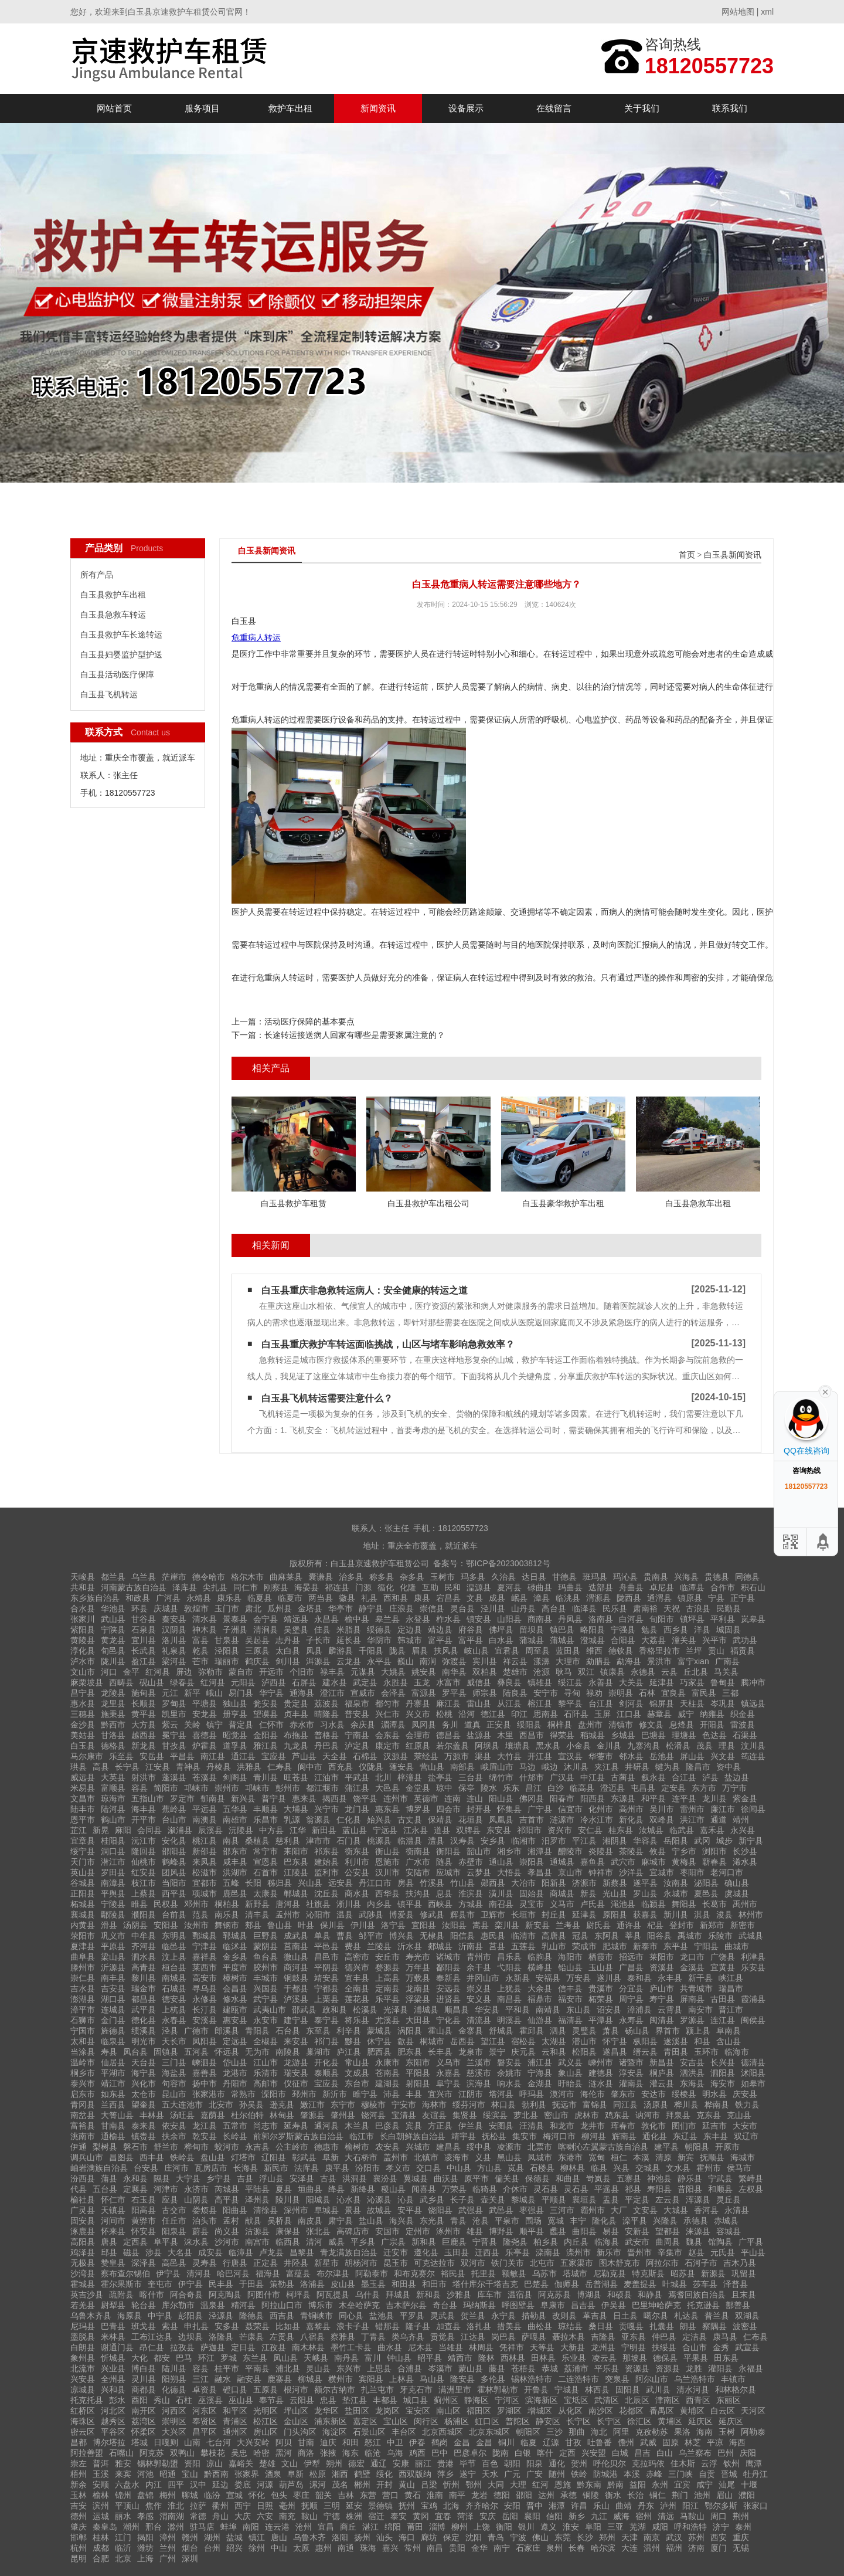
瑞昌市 (731, 1988)
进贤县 (448, 1999)
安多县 (227, 2326)
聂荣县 (257, 2326)
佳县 (322, 1629)
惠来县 (304, 1798)
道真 (472, 1724)
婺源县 (387, 1967)
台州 (212, 2548)
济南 (696, 2548)
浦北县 (287, 2368)
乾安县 (204, 2136)
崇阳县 (531, 1861)
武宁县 (265, 1999)
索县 (170, 2326)
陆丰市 (82, 1809)
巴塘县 (653, 1735)
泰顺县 (326, 2073)
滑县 (109, 1925)
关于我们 (641, 108)
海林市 (434, 2104)
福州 (674, 2548)
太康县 (265, 1893)
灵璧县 (584, 2030)
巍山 (405, 1661)
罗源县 (692, 2020)
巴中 (439, 2453)
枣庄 (301, 2495)
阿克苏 (151, 2453)
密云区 (82, 2431)
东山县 (578, 2009)
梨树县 (105, 2146)
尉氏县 (598, 1925)
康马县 (725, 2336)
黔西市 (113, 1724)
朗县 (688, 2326)
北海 (451, 2505)
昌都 (78, 2442)
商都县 (143, 2389)
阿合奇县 (186, 2294)
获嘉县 (645, 1914)
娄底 (242, 2484)
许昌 (579, 2505)
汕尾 (727, 2484)
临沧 (373, 2453)
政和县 (334, 2009)
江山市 (265, 2062)
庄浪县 (401, 1608)
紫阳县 (82, 1629)
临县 (599, 2168)
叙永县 (653, 1777)
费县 (353, 1946)
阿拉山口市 (281, 2305)
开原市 (727, 2146)
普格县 (326, 1735)
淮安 (571, 2526)
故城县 (379, 2210)
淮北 (176, 2505)
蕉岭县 (174, 1809)
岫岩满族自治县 (99, 2168)
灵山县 (318, 2368)
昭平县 (429, 2358)
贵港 (445, 2463)
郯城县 (440, 1946)
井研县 (637, 1766)
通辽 (378, 2463)
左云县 (667, 2199)
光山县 (615, 1893)
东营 (368, 2495)
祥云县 (515, 1661)
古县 (328, 2178)
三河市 (562, 2210)
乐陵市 (720, 1935)
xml (767, 11)
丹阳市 (235, 2083)
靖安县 (326, 1978)
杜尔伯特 (247, 2115)
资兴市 (559, 1830)
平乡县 (362, 2241)
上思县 (379, 2368)
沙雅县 (459, 2294)
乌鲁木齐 (309, 2537)
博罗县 (418, 1809)
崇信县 (432, 1608)
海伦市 (592, 2094)
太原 (301, 2548)
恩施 (562, 2484)
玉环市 (706, 2051)
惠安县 (235, 2020)
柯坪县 (298, 2294)
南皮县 (310, 2220)
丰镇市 (733, 2379)
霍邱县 (531, 2030)
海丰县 (143, 1809)
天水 (490, 2474)
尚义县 (227, 2231)
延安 (354, 2505)
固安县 (82, 2220)
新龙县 (143, 1745)
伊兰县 (470, 2125)
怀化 (257, 2495)
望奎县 (143, 2104)
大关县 (631, 1682)
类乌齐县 (408, 2336)
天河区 (753, 2410)
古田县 (722, 1999)
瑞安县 (296, 2073)
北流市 (82, 2368)
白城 (620, 2453)
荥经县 (426, 1756)
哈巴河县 (233, 2273)
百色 (490, 2463)
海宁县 (143, 2073)
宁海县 (540, 2073)
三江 (200, 2379)
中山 (279, 2548)
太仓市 (143, 2094)
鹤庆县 (257, 1661)
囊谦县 (320, 1576)
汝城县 (651, 1830)
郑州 (607, 2537)
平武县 (357, 1777)
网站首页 (114, 108)
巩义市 (113, 1935)
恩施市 (387, 1861)
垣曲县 (310, 2189)
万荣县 (454, 2189)
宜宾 (682, 2484)
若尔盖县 (452, 1745)
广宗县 (393, 2241)
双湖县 (747, 2315)
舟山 (220, 2516)
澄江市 (332, 1693)
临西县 (287, 2241)
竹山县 (462, 1883)
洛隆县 (221, 2336)
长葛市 (714, 1904)
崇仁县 (82, 1978)
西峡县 (440, 1904)
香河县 (706, 2210)
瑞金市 (143, 1988)
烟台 (190, 2548)
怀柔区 (143, 2431)
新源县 (713, 2273)
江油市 (326, 1777)
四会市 (448, 1809)
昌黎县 (302, 2252)
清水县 (204, 1619)
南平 (457, 2495)
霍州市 (708, 2168)
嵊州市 (600, 2062)
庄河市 (176, 2168)
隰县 (162, 2178)
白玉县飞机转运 (109, 694)
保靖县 (440, 1819)
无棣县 (432, 1935)
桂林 (101, 2537)
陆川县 (174, 2368)
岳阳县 (675, 1840)
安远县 (448, 1988)
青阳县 (257, 2030)
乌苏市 (544, 2273)
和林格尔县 (735, 2389)
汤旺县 (182, 2115)
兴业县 (113, 2368)
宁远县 (385, 1830)
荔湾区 (143, 2421)
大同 (496, 2484)
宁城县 (566, 2389)
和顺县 (720, 2189)
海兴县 (401, 2220)
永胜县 (395, 1682)
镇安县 (479, 1619)
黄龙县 (113, 1640)
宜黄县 (722, 1967)
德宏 (356, 2463)
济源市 (584, 1883)
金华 (479, 2548)
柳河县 (593, 2136)
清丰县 (257, 1914)
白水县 (501, 1640)
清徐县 (265, 2210)
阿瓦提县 (332, 2294)
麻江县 (448, 1703)
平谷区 (113, 2431)
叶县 (306, 1925)
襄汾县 (385, 2178)
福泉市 (357, 1703)
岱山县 (235, 2062)
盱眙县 (570, 2083)
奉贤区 (204, 2421)
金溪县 (692, 1967)
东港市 (570, 2157)
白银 (523, 2453)
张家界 (246, 2474)
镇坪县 (692, 1619)
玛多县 (473, 1576)
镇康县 (612, 1671)
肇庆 (78, 2526)
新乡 (577, 2516)
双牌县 (468, 1830)
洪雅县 (249, 1766)
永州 (660, 2484)
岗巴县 (503, 2336)
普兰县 (717, 2315)
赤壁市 (470, 1861)
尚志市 (265, 2125)
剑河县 (631, 1703)
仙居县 (113, 2062)
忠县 (328, 2400)
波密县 (745, 2326)
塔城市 (575, 2273)
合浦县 (409, 2368)
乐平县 (387, 1999)
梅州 (167, 2495)
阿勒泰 (753, 2431)
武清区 (606, 2400)
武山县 (113, 1619)
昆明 (78, 2558)
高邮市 (265, 2083)
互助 (430, 1587)
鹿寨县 (279, 2379)
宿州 (643, 2516)
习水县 (332, 1724)
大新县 (572, 2347)
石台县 (287, 2030)
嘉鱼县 (592, 1861)
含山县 (728, 2041)
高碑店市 (352, 2231)
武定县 (365, 1682)
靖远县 (296, 1619)
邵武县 (304, 2009)
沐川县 (576, 1766)
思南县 (545, 1714)
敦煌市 (196, 1608)
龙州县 (603, 2347)
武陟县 (371, 1914)
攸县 (657, 1851)
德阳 (502, 2495)
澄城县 (592, 1640)
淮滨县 (470, 1893)
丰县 (414, 2094)
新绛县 (362, 2189)
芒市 (200, 1661)
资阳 (192, 2463)
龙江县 (204, 2125)
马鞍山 (692, 2516)
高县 (101, 1766)
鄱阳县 (448, 1967)
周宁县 (631, 1999)
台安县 (146, 2168)
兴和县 (113, 2389)
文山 (289, 2463)
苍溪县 (204, 1777)
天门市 (82, 1861)
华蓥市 (600, 1756)
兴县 (621, 2168)
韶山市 (479, 1851)
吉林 (346, 2495)
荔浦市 (576, 2368)
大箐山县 (117, 2115)
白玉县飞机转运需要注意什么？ (327, 1398)
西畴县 (121, 1682)
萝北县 (525, 2115)
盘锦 (145, 2495)
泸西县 (273, 1682)
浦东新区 (330, 2421)
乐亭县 (517, 2252)
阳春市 (562, 1798)
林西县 (597, 2389)
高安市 (204, 1978)
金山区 (296, 2421)
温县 (344, 1914)
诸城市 (448, 1956)
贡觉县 (442, 2336)
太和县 (82, 2041)
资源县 (637, 2368)
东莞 (562, 2537)
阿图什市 (263, 2294)
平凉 (715, 2442)
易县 (611, 2231)
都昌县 (143, 1999)
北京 (123, 2558)
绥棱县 (684, 2094)
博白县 (143, 2368)
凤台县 (135, 2051)
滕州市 (82, 1967)
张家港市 (208, 2094)
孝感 (145, 2516)
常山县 (357, 2062)
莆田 (415, 2526)
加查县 (448, 2326)
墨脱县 (82, 2336)
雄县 (475, 2231)
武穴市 (623, 1861)
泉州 (554, 2548)
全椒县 (265, 2041)
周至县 (537, 1650)
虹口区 (487, 2421)
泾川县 (493, 1608)
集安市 (524, 2136)
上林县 (401, 2379)
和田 (350, 2442)
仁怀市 (271, 1724)
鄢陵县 (113, 1914)
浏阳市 (714, 1851)
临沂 (123, 2548)
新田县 (324, 1830)
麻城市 (653, 1861)
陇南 (500, 2453)
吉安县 (113, 1988)
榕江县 (540, 1703)
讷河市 (647, 2115)
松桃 (444, 1714)
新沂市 (334, 2094)
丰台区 (404, 2431)
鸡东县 (617, 2115)
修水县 (235, 1999)
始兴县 (379, 1819)
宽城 (555, 2220)
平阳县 (418, 2073)
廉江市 (722, 1809)
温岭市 (82, 2062)
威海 (621, 2516)
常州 (412, 2548)
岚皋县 (753, 1619)
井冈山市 (483, 1978)
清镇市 (620, 1724)
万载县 (418, 1978)
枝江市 (143, 1883)
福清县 (570, 2020)
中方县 (271, 1830)
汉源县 (395, 1756)
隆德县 (251, 2315)
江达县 (473, 2336)
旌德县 (113, 2030)
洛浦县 (312, 2284)
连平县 (684, 1798)
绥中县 (479, 2146)
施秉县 (113, 1714)
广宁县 (540, 1809)
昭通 (167, 2474)
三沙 (554, 2431)
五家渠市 (576, 2263)
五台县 (105, 2189)
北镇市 (426, 2157)
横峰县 (540, 1967)
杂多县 (412, 1576)
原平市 (476, 2178)
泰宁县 (326, 2020)
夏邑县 (706, 1893)
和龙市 (562, 2125)
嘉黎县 (318, 2326)
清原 (663, 2157)
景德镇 (380, 2505)
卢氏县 (592, 1904)
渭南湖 (171, 2516)
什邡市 (531, 1777)
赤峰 (654, 2474)
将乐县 (357, 2020)
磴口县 (235, 2389)
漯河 (317, 2484)
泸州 (668, 2505)
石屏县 (304, 1682)
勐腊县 (598, 1661)
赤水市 (302, 1724)
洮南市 (82, 2136)
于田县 (251, 2284)
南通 (346, 2548)
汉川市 (387, 1872)
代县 (78, 2189)
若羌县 (82, 2305)
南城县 (174, 1978)
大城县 (675, 2210)
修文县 (651, 1724)
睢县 (139, 1904)
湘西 (340, 2474)
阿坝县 (487, 1745)
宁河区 (507, 2400)
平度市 (235, 1967)
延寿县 (296, 2125)
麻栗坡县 (86, 1682)
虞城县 (736, 1893)
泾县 (170, 2030)
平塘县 (204, 1703)
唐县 (109, 2241)
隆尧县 (515, 2241)
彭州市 (287, 1788)
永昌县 (326, 1619)
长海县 (245, 2168)
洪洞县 (354, 2178)
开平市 (143, 1819)
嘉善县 (204, 2073)
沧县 (480, 2220)
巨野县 (265, 1935)
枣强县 (531, 2210)
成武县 (296, 1935)
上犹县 (509, 1988)
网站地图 (738, 11)
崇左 (78, 2463)
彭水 (117, 2400)
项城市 (204, 1893)
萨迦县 (212, 2347)
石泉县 (143, 1629)
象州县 (82, 2358)
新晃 (101, 1830)
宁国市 (82, 2030)
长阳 (253, 1883)
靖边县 (440, 1629)
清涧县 (265, 1629)
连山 (475, 1798)
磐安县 (509, 2062)
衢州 (220, 2505)
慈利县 (287, 1840)
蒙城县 (379, 2030)
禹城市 (690, 1935)
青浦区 (235, 2421)
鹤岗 (439, 2442)
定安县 (673, 1788)
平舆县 (113, 1893)
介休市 (515, 2189)
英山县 (82, 1872)
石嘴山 (121, 2453)
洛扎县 (479, 2326)
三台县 (470, 1777)
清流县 (479, 2020)
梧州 (78, 2474)
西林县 (513, 2358)
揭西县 (334, 1798)
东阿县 (606, 1935)
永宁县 (503, 2315)
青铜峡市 (316, 2315)
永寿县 (631, 2020)
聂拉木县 (568, 2336)
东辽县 (685, 2136)
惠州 (323, 2548)
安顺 (101, 2484)
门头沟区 (300, 2431)
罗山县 (645, 1893)
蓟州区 (446, 2400)
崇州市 (227, 1788)
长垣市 (523, 1914)
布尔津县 (332, 2273)
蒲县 (109, 2178)
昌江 (533, 1788)
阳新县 (554, 1883)
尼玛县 (82, 2326)
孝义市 (398, 2168)
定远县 (235, 2041)
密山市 (556, 2115)
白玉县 (82, 1745)
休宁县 (379, 2041)
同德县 (747, 1576)
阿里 (621, 2431)
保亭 (466, 1788)
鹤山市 (113, 1819)
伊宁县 (168, 2273)
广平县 (750, 2241)
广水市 (418, 1861)
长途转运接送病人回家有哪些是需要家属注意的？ (354, 1035)
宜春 (443, 2516)
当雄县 (450, 2347)
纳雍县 (712, 1714)
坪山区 (296, 2410)
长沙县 (745, 1851)
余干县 (479, 1967)
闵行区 (426, 2421)
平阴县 (326, 1967)
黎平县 (570, 1703)
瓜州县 (279, 1608)
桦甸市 (196, 2146)
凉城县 (82, 2389)
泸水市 (82, 1661)
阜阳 (593, 2526)
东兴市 (348, 2368)
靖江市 (113, 2083)
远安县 (340, 1883)
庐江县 (348, 2051)
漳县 (541, 1598)
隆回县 (143, 1851)
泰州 (743, 2526)
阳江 (690, 2505)
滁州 (176, 2526)
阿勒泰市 (371, 2273)
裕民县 (453, 2273)
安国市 (387, 2231)
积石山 (753, 1587)
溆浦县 (180, 1830)
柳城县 (310, 2379)
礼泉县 (174, 1650)
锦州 (123, 2495)
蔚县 (200, 2231)
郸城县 (296, 1893)
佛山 (540, 2537)
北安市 (221, 2104)
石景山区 (369, 2431)
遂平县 (645, 1883)
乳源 (292, 1819)
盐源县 (479, 1735)
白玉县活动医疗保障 (117, 674)
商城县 (562, 1893)
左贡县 (282, 2336)
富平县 (440, 1640)
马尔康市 (86, 1756)
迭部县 (600, 1587)
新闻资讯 (378, 108)
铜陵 (591, 2495)
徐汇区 (639, 2421)
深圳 (190, 2558)
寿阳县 (659, 2189)
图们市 (684, 2125)
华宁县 (271, 1693)
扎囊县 (661, 2326)
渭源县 (598, 1598)
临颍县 (653, 1904)
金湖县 (540, 2083)
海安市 (722, 2083)
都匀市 (387, 1703)
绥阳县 (529, 1724)
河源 (265, 2484)
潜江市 (113, 1861)
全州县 (113, 2379)
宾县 (414, 2125)
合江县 (684, 1777)
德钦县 (620, 1650)
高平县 (227, 2199)
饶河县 (373, 2115)
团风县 (174, 1872)
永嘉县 (448, 2073)
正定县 (265, 2263)
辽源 (551, 2442)
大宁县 (188, 2178)
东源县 (623, 1798)
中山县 (459, 2168)
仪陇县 (371, 1766)
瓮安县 (265, 1703)
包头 (279, 2495)
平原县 (113, 1946)
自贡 (707, 2474)
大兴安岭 (253, 2442)
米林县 (113, 2336)
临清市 (523, 1935)
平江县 (584, 1840)
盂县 (611, 2199)
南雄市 (235, 1819)
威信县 (479, 1682)
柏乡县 (545, 2241)
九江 (599, 2516)
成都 (101, 2548)
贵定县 (296, 1703)
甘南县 (113, 2125)
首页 (687, 555)
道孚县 (235, 1745)
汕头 (384, 2537)
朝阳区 (528, 2431)
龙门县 (357, 1809)
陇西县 (629, 1598)
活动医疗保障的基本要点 (309, 1021)
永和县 (135, 2178)
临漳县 (241, 2252)
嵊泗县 (204, 2062)
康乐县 (229, 1598)
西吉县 (282, 2315)
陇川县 (113, 1661)
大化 (139, 2358)
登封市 (681, 1925)
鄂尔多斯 (721, 2505)
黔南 (615, 2484)
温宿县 (520, 2294)
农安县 (387, 2146)
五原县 (265, 2389)
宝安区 (418, 2410)
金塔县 (310, 1608)
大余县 (540, 1988)
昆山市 (174, 2094)
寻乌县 (204, 1988)
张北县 (318, 2231)
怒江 (373, 2442)
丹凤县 (570, 1619)
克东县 (708, 2115)
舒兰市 (166, 2146)
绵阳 (392, 2526)
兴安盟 (593, 2453)
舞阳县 (684, 1904)
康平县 (337, 2168)
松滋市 (204, 1872)
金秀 (721, 2347)
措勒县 (534, 2315)
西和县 (395, 1598)
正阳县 (82, 1893)
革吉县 (595, 2315)
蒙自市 (241, 1671)
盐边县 (736, 1777)
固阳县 (627, 2389)
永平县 (379, 1661)
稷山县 (393, 2189)
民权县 (166, 1904)
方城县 (470, 1904)
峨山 (214, 1693)
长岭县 (235, 2136)
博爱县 (401, 1914)
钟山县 (399, 2358)
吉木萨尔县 (406, 2305)
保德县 (537, 2178)
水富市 (448, 1682)
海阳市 (570, 1956)
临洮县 (568, 1598)
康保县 (287, 2231)
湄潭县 (393, 1724)
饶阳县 (440, 2210)
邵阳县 (174, 1851)
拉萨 (198, 2505)
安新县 (637, 2231)
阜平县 (166, 2241)
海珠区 (82, 2421)
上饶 (482, 2526)
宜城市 (661, 1872)
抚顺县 (712, 2157)
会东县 (387, 1735)
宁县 (716, 1598)
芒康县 (251, 2336)
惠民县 (493, 1935)
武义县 (570, 2062)
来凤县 (204, 1861)
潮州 (131, 2526)
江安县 (157, 1766)
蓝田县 (568, 1650)
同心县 (351, 2315)
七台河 (218, 2442)
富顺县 (113, 1788)
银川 (526, 2526)
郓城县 (235, 1935)
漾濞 (541, 1661)
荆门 (680, 2495)
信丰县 (570, 1988)
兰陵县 (379, 1946)
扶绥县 (664, 2347)
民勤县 (728, 1608)
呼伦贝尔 (609, 2463)
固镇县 (166, 2051)
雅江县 (265, 1745)
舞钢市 (227, 1925)
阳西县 (592, 1798)
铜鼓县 (296, 1978)
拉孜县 (182, 2347)
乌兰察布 (695, 2453)
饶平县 (365, 1798)
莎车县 (705, 2284)
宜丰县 (357, 1978)
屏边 (184, 1671)
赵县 (696, 2252)
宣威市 (362, 1693)
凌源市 (509, 2146)
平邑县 (326, 1946)
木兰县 (357, 2125)
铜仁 (657, 2495)
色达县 (714, 1735)
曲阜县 (82, 1956)
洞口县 (113, 1851)
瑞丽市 (227, 1661)
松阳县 (584, 2051)
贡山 (716, 1650)
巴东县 (296, 1861)
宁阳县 (706, 1946)
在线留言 (553, 108)
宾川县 (484, 1661)
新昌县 (661, 2062)
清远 (666, 2516)
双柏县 (484, 1671)
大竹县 (509, 1756)
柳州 (459, 2526)
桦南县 (717, 2104)
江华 (298, 1830)
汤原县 (656, 2104)
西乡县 (675, 1629)
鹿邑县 (235, 1893)
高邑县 (174, 2263)
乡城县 (623, 1735)
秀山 (162, 2400)
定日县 (243, 2347)
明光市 (143, 2041)
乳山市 (554, 1946)
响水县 (509, 2083)
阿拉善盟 (86, 2453)
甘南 (306, 2442)
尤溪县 (387, 2020)
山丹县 (523, 1608)
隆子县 (418, 2326)
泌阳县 (706, 1883)
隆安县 (462, 2379)
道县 (442, 1830)
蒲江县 (357, 1788)
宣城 (234, 2495)
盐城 (234, 2537)
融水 (223, 2379)
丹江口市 (375, 1883)
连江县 (722, 2020)
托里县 (483, 2273)
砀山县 (637, 2030)
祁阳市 (529, 1830)
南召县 (501, 1904)
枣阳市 (692, 1872)
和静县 (650, 2294)
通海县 (302, 1693)
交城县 (647, 2168)
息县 (444, 1893)
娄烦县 (204, 2210)
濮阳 (746, 2495)
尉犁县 (113, 2305)
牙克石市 (416, 2389)
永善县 (600, 1682)
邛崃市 (196, 1788)
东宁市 (343, 2104)
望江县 (493, 2041)
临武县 (681, 1830)
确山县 (736, 1883)
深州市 (296, 2210)
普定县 (241, 1724)
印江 (519, 1714)
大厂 (619, 2210)
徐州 (257, 2548)
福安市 (570, 1999)
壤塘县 (517, 1745)
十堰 (749, 2484)
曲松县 (540, 2326)
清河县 (198, 2273)
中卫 (395, 2442)
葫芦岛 (291, 2484)
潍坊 (145, 2548)
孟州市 (287, 1914)
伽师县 (566, 2284)
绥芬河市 (468, 2104)
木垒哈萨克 (359, 2305)
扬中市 (204, 2083)
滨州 (101, 2505)
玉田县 (456, 2252)
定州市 (418, 2231)
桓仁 (619, 2157)
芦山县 (304, 1756)
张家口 (755, 2505)
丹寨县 (418, 1703)
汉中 (198, 2484)
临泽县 (584, 1608)
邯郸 (78, 2537)
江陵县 (296, 1872)
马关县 (726, 1671)
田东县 (726, 2358)
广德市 (196, 2030)
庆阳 (748, 2453)
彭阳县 (190, 2315)
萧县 (611, 2030)
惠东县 (387, 1809)
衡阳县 (448, 1851)
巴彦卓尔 (470, 2453)
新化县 (631, 1819)
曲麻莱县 (286, 1576)
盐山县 (371, 2220)
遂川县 (609, 1978)
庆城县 (166, 1608)
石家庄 (528, 2548)
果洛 (682, 2431)
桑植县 (257, 1840)
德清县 (753, 2062)
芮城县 (227, 2189)
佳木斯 (683, 2463)
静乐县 (690, 2178)
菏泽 (465, 2516)
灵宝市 (531, 1904)
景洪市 (659, 1661)
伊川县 (362, 1925)
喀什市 (151, 2294)
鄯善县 (738, 2305)
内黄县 (82, 1925)
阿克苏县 (554, 2294)
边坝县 (190, 2336)
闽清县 (661, 2020)
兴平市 (714, 1640)
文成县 (357, 2073)
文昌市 (82, 1798)
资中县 (728, 1766)
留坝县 (531, 1629)
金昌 (462, 2442)
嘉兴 (390, 2548)
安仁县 (590, 1830)
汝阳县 (454, 1925)
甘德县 (564, 1576)
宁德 (332, 2516)
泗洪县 (692, 2073)
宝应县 (273, 1756)
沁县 (405, 2199)
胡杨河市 (361, 2263)
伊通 (78, 2146)
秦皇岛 (105, 2526)
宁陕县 (113, 1629)
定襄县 (135, 2189)
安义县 (479, 1999)
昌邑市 (326, 1956)
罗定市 (182, 1798)
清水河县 (692, 2389)
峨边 (550, 1766)
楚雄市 (515, 1671)
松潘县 (678, 1745)
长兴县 (722, 2062)
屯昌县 (643, 1788)
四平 (176, 2484)
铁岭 (579, 2474)
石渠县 (745, 1735)
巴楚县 (536, 2284)
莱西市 (204, 1967)
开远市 (271, 1671)
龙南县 (418, 1988)
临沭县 (235, 1946)
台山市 (174, 1819)
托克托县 (86, 2400)
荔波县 (326, 1703)
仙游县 (540, 2020)
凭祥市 (511, 2347)
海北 (599, 2431)
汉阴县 (174, 1629)
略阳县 (592, 1629)
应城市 (448, 1872)
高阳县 (82, 2241)
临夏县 (259, 1598)
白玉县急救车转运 (113, 614)
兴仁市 (387, 1714)
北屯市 (542, 2263)
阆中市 (310, 1766)
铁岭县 (182, 2157)
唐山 (279, 2537)
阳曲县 (235, 2210)
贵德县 (717, 1576)
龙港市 (235, 2073)
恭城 (550, 2368)
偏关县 (507, 2178)
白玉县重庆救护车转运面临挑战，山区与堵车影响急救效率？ (388, 1344)
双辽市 (746, 2136)
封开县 (479, 1809)
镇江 (257, 2537)
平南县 (257, 2368)
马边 (527, 1766)
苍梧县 (523, 2368)
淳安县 (631, 2073)
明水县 (714, 2094)
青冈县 (82, 2104)
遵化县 (426, 2252)
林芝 (693, 2442)
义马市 (562, 1904)
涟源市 (562, 1819)
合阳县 (623, 1640)
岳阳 (510, 2516)
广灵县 (82, 2210)
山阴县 (196, 2199)
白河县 (631, 1619)
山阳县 (509, 1619)
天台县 (143, 2062)
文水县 (678, 2168)
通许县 (629, 1925)
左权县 (750, 2189)
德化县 (143, 2020)
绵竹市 (501, 1777)
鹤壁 (362, 2474)
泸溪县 (296, 1999)
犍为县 (667, 1766)
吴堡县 (296, 1629)
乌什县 (367, 2294)
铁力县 (747, 2104)
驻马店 (202, 2526)
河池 (145, 2474)
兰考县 (568, 1925)
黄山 (407, 2484)
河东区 (204, 2410)
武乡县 (432, 2199)
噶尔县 (656, 2315)
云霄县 (670, 2009)
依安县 (174, 2125)
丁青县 (373, 2336)
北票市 (540, 2146)
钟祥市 (600, 1872)
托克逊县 (703, 2305)
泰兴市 (82, 2083)
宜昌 (326, 2526)
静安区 (548, 2421)
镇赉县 (143, 2136)
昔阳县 (690, 2189)
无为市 (257, 2051)
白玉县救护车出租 (113, 594)
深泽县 (143, 2263)
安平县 (409, 2210)
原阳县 (615, 1914)
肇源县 (312, 2115)
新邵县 (204, 1851)
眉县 (419, 1650)
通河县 (326, 2125)
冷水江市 (596, 1819)
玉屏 (602, 1714)
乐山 (601, 2505)
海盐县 (174, 2073)
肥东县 (409, 2051)
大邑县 (387, 1788)
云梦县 (479, 1872)
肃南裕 (645, 1608)
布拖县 (296, 1735)
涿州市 (448, 2231)
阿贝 (283, 2442)
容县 (139, 1788)
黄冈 (421, 2516)
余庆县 (362, 1724)
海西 (737, 2442)
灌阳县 (720, 2368)
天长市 (174, 2041)
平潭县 (600, 2020)
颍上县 (698, 2030)
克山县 (739, 2115)
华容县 (645, 1840)
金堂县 (418, 1788)
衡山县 (387, 1851)
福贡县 (742, 1650)
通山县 (501, 1861)
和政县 (137, 1598)
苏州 (696, 2537)
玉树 (727, 2431)
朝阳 (512, 2463)
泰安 (398, 2516)
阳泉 (534, 2463)
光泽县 (395, 2009)
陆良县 (515, 1693)
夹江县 (606, 1766)
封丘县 (554, 1914)
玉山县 (600, 1967)
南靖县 (548, 2009)
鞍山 (309, 2516)
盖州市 (395, 2157)
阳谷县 (659, 1935)
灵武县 (442, 2315)
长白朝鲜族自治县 (412, 2136)
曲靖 (623, 2505)
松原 (317, 2474)
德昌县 (448, 1735)
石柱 (184, 2400)
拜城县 (398, 2294)
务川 (450, 1724)
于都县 (296, 1988)
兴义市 (418, 1714)
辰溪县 (210, 1830)
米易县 (82, 1788)
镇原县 (690, 1598)
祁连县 (337, 1587)
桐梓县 (559, 1724)
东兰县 (255, 2358)
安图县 (501, 2125)
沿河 (466, 1714)
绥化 (384, 2474)
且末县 (743, 2294)
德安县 (174, 1999)
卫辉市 (493, 1914)
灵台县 (462, 1608)
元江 (170, 1693)
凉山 (214, 2463)
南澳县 (204, 1819)
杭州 (78, 2548)
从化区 (570, 2410)
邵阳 (524, 2495)
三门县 (174, 2062)
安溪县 (204, 2020)
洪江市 (692, 1819)
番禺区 (661, 2410)
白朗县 (82, 2347)
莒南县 (296, 1946)
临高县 (582, 1788)
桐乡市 (82, 2073)
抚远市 (564, 2104)
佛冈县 (531, 1798)
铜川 (506, 2442)
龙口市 (692, 1956)
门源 (363, 1587)
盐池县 (381, 2315)
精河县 (243, 2305)
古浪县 (698, 1608)
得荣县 (562, 1735)
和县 (702, 2041)
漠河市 (562, 2094)
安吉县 (692, 2062)
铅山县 (570, 1967)
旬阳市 (661, 1619)
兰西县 (113, 2104)
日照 (265, 2505)
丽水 (123, 2516)
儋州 (626, 2442)
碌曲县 (540, 1587)
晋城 (729, 2474)
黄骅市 (143, 2220)
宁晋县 (484, 2241)
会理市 (418, 1735)
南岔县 (82, 2115)
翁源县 (318, 1819)
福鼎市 (540, 1999)
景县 (353, 2210)
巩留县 (743, 2273)
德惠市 (326, 2146)
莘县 (633, 1935)
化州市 (600, 1809)
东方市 (704, 1788)
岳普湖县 (601, 2284)
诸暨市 (631, 2062)
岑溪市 (440, 2368)
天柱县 (692, 1703)
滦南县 (548, 2252)
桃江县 (204, 1840)
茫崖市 (174, 1576)
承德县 (695, 2220)
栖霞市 (600, 1956)
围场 (533, 2220)
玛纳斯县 (479, 2305)
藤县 (497, 2368)
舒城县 (501, 2030)
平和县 (517, 2009)
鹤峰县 (174, 1861)
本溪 (641, 2157)
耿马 (564, 1671)
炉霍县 (204, 1745)
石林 (647, 1693)
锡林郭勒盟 (157, 2463)
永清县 (736, 2210)
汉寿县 (462, 1840)
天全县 (334, 1756)
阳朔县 (174, 2379)
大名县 (180, 2252)
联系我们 (729, 108)
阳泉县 (174, 2231)
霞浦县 (753, 1999)
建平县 (666, 2146)
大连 (629, 2548)
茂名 (340, 2484)
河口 (109, 1671)
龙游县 (296, 2062)
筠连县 (753, 1756)
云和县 (554, 2051)
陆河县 (113, 1809)
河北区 (113, 2410)
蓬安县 (401, 1766)
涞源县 (698, 2231)
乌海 (395, 2453)
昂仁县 (151, 2347)
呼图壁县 (518, 2305)
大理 (518, 2484)
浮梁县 (418, 1999)
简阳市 (166, 1788)
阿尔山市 (651, 2379)
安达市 (653, 2094)
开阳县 (712, 1724)
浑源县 (698, 2199)
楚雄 (267, 2463)
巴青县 (113, 2326)
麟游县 (340, 1650)
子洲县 (235, 1629)
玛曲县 (570, 1587)
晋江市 (731, 2009)
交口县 (428, 2168)
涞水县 (196, 2241)
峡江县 (731, 1978)
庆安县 (745, 2094)
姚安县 (423, 1671)
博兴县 (401, 1935)
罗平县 (454, 1693)
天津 (629, 2537)
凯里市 (174, 1714)
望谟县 (265, 1714)
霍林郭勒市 (497, 2389)
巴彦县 (387, 2125)
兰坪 (694, 1650)
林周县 (481, 2347)
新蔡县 (615, 1883)
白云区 (722, 2410)
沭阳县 (753, 2073)
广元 (512, 2474)
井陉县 (296, 2263)
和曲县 (568, 2178)
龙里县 (113, 1703)
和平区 (235, 2410)
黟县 (353, 2041)
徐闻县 (753, 1809)
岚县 (516, 2168)
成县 (497, 1598)
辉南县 (624, 2136)
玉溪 (101, 2474)
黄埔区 (692, 2410)
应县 (170, 2199)
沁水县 (348, 2199)
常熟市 (243, 2094)
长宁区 (578, 2421)
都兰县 (113, 1576)
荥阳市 (82, 1935)
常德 (198, 2516)
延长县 (348, 1640)
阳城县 (318, 2199)
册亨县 (235, 1714)
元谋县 (362, 1671)
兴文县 (722, 1756)
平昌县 (182, 1756)
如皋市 (753, 2083)
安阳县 (166, 1925)
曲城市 (736, 1946)
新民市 (276, 2168)
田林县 (543, 2358)
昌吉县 (583, 2305)
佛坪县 (501, 1629)
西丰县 (151, 2157)
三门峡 (680, 2474)
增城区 (540, 2410)
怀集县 (509, 1809)
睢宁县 (365, 2094)
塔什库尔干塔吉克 (485, 2284)
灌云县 (661, 2083)
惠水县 (82, 1703)
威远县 (82, 1777)
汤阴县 (135, 1925)
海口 (407, 2537)
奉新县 (448, 1978)
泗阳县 (722, 2073)
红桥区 (82, 2410)
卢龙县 (271, 2252)
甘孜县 (174, 1745)
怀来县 (113, 2231)
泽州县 (257, 2199)
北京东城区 (489, 2431)
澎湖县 (82, 1999)
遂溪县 (675, 2041)
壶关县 (493, 2199)
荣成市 (584, 1946)
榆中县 (357, 1619)
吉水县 (82, 1988)
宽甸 (596, 2157)
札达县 (686, 2315)
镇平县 (409, 1904)
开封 (384, 2484)
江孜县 (273, 2347)
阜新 (330, 2157)
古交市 (174, 2210)
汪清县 (531, 2125)
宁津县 (204, 1946)
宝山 (190, 2474)
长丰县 (440, 2051)
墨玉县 (373, 2284)
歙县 (405, 2041)
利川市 (357, 1861)
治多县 (351, 1576)
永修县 (204, 1999)
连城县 (113, 2009)
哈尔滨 (603, 2548)
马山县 (432, 2379)
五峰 (231, 1883)
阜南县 (728, 2030)
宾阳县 (371, 2379)
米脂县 (348, 1629)
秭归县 (279, 1883)
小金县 (578, 1745)
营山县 (432, 1766)
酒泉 (273, 2474)
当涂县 (82, 2051)
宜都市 (204, 1883)
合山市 (694, 2347)
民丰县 (221, 2284)
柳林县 (572, 2168)
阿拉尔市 (662, 2263)
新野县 (257, 1904)
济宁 (721, 2526)
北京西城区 (442, 2431)
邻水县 (631, 1756)
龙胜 (694, 2368)
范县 (200, 1914)
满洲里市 (454, 2389)
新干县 (700, 1978)
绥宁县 (82, 1851)
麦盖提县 (640, 2284)
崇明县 (620, 1693)
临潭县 (692, 1587)
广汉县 (562, 1777)
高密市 (357, 1956)
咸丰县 (235, 1861)
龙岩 (479, 2495)
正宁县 (742, 1598)
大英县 (113, 1777)
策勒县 (282, 2284)
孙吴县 (251, 2104)
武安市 (637, 2241)
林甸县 (282, 2115)
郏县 (253, 1925)
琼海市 (113, 1798)
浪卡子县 (352, 2326)
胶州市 (265, 1967)
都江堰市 (322, 1788)
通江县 (243, 1756)
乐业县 (573, 2358)
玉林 (78, 2495)
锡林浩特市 (531, 2379)
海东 (350, 2453)
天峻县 (82, 1576)
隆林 (486, 2358)
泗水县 (143, 1956)
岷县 (519, 1598)
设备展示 (466, 108)
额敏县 (514, 2273)
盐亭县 (440, 1777)
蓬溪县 (174, 1777)
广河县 (168, 1598)
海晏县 (306, 1587)
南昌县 (509, 1999)
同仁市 (245, 1587)
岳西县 (462, 2041)
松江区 (265, 2421)
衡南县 (418, 1851)
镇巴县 (562, 1629)
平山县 (753, 2252)
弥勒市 (210, 1671)
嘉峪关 (241, 2463)
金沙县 (82, 1724)
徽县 (347, 1598)
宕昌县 (448, 1598)
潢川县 (501, 1893)
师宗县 (484, 1693)
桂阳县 (113, 1840)
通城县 (562, 1861)
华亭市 (340, 1608)
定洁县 (694, 2336)
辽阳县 (273, 2157)
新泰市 (645, 1946)
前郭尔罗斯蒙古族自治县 (298, 2136)
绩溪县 (143, 2030)
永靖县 (198, 1598)
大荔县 (653, 1640)
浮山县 (271, 2178)
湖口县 (113, 1999)
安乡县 (493, 1840)
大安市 (745, 2125)
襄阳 (532, 2516)
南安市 (700, 2009)
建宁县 (296, 2020)
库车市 (489, 2294)
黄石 (412, 2495)
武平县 (143, 2009)
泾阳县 (227, 1650)
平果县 (695, 2358)
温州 (652, 2548)
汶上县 (174, 1956)
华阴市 (379, 1640)
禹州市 (745, 1904)
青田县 (675, 2051)
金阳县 (265, 1735)
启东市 (82, 2094)
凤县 (314, 1650)
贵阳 (457, 2548)
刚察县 (276, 1587)
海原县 (129, 2315)
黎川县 (143, 1978)
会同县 (149, 1830)
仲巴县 (664, 2336)
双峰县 (661, 1819)
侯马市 (739, 2168)
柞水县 (448, 1619)
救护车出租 (290, 108)
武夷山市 (269, 2009)
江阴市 (470, 2094)
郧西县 (493, 1883)
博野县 (501, 2231)
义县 (483, 2157)
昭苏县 (683, 2273)
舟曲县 (631, 1587)
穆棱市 (373, 2104)
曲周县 (667, 2241)
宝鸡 (429, 2505)
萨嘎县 (534, 2336)
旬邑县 (113, 1650)
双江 (586, 1671)
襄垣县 (584, 2199)
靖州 (741, 1819)
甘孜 (573, 2442)
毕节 (468, 2463)
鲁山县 (279, 1925)
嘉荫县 (212, 2115)
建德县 (600, 2073)
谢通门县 (117, 2347)
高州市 (631, 1809)
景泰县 (235, 1619)
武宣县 (747, 2347)
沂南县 (470, 1946)
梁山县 (113, 1956)
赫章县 (659, 1714)
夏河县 (509, 1587)
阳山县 (501, 1798)
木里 (505, 1735)
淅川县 (348, 1904)
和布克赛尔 (414, 2273)
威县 (336, 2241)
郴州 (362, 2484)
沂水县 (409, 1946)
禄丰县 (332, 1671)
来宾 (123, 2474)
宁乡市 (684, 1851)
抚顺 (309, 2505)
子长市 (318, 1640)
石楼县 (542, 2168)
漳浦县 (639, 2009)
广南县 (727, 1661)
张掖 (328, 2453)
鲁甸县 (722, 1682)
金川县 (609, 1745)
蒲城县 (531, 1640)
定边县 (409, 1629)
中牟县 (143, 1935)
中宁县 (160, 2315)
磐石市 (135, 2146)
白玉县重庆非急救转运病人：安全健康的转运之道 (364, 1290)
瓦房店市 (211, 2168)
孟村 (231, 2220)
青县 (458, 2220)
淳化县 (82, 1650)
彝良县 (509, 1682)
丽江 (423, 2463)
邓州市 (196, 1904)
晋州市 (639, 2252)
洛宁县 (393, 1925)
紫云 (170, 1724)
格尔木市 (247, 1576)
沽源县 (257, 2231)
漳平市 (82, 2009)
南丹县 (346, 2358)
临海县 (606, 2241)
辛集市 (670, 2252)
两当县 (320, 1598)
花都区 (631, 2410)
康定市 (387, 1745)
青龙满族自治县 (348, 2252)
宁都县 (326, 1988)
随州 (557, 2474)
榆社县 (82, 2199)
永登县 (418, 1619)
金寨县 (470, 2030)
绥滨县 (495, 2115)
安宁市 (545, 1693)
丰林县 (151, 2115)
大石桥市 (361, 2157)
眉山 (724, 2495)
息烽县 (681, 1724)
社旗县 (318, 1904)
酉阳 (139, 2400)
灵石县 (545, 2189)
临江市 (361, 2136)
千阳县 (371, 1650)
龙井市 (592, 2125)
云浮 (709, 2463)
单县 (322, 1935)
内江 (153, 2484)
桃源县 (379, 1840)
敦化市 (653, 2125)
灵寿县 (204, 2263)
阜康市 (552, 2305)
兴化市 (143, 2083)
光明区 (265, 2410)
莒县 (497, 1946)
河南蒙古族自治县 (133, 1587)
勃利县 (534, 2104)
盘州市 (590, 1724)
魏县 (694, 2241)
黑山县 (509, 2157)
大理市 (568, 1661)
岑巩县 (722, 1703)
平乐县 (606, 2368)
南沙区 (600, 2410)
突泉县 (617, 2379)
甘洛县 (113, 1735)
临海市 (736, 2051)
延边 (220, 2484)
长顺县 (143, 1703)
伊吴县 (613, 2305)
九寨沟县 (643, 1745)
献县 (253, 2220)
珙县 (78, 1766)
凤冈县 (423, 1724)
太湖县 (554, 2041)
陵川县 (287, 2199)
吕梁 (429, 2484)
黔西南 (216, 2474)
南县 (231, 1840)
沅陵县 (241, 1830)
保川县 (332, 1925)
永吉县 (257, 2146)
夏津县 (82, 1946)
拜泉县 (678, 2115)
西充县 (340, 1766)
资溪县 (661, 1967)
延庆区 (700, 2421)
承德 (568, 2495)
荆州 (741, 2516)
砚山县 (151, 1682)
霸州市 (592, 2210)
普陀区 (517, 2421)
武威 (648, 2442)
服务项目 (202, 108)
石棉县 (365, 1756)
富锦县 (595, 2104)
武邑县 (501, 2210)
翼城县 (415, 2178)
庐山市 (661, 1988)
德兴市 (357, 1967)
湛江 (370, 2526)
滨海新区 (541, 2400)
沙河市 (227, 2241)
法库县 (306, 2168)
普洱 (101, 2463)
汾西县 (82, 2178)
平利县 (722, 1619)
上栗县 (326, 1999)
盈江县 (143, 1661)
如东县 (113, 2094)
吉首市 (531, 1819)
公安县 (357, 1872)
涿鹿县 (82, 2231)
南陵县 (287, 2051)
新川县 (675, 1914)
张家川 (82, 1619)
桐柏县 (227, 1904)
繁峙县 (750, 2178)
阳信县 (462, 1935)
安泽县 (302, 2178)
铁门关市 (507, 2263)
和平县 (653, 1798)
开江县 (540, 1756)
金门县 (113, 2020)
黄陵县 (82, 1640)
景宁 (497, 2051)
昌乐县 (509, 1956)
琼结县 (570, 2326)
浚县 (724, 1914)
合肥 (101, 2558)
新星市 (326, 2263)
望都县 (667, 2231)
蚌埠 (228, 2526)
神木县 (204, 1629)
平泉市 (507, 2220)
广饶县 (722, 1956)
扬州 (362, 2537)
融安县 (249, 2379)
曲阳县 (584, 2231)
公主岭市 (291, 2146)
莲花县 (357, 1999)
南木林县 (308, 2347)
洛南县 (600, 1619)
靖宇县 (463, 2136)
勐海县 (629, 1661)
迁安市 (395, 2252)
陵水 (489, 1788)
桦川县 (686, 2104)
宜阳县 (423, 1925)
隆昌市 (698, 1766)
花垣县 (470, 1819)
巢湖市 (318, 2051)
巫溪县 (210, 2400)
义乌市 (448, 2062)
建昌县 (448, 2146)
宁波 (518, 2537)
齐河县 (143, 1946)
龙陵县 (113, 1693)
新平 (192, 1693)
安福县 (548, 1978)
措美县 (509, 2326)
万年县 (418, 1967)
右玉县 (143, 2199)
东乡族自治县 (95, 1598)
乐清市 (265, 2073)
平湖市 (113, 2073)
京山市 (570, 1872)
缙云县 (645, 2051)
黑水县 (548, 1745)
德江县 (493, 1714)
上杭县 (174, 2009)
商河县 (296, 1967)
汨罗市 (554, 1840)
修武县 (432, 1914)
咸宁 (704, 2484)
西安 (718, 2537)
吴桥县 (279, 2220)
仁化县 (348, 1819)
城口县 (415, 2400)
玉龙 (422, 1682)
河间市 (113, 2220)
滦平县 (634, 2220)
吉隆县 (603, 2336)
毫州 (287, 2505)
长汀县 (204, 2009)
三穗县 (82, 1714)
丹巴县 (326, 1745)
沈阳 (473, 2537)
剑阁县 (235, 1777)
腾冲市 (753, 1682)
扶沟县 (418, 1893)
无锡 (741, 2548)
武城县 (750, 1935)
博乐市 (320, 2305)
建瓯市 (235, 2009)
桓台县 (174, 1967)
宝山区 (395, 2421)
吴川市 (661, 1809)
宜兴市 (440, 2094)
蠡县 (558, 2231)
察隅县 (714, 2326)
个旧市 (302, 1671)
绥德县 (379, 1629)
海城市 (742, 2157)
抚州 (407, 2505)
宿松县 (523, 2041)
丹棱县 (218, 1766)
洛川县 (174, 1640)
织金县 (742, 1714)
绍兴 (234, 2548)
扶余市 (174, 2136)
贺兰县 (473, 2315)
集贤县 (464, 2115)
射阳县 (418, 2083)
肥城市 (615, 1946)
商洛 (306, 2453)
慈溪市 (479, 2073)
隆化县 (604, 2220)
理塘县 (684, 1735)
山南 (192, 2442)
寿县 (109, 2051)
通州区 (235, 2431)
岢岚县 (598, 2178)
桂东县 (620, 1830)
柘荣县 (600, 1999)
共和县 (82, 1587)
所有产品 (96, 574)
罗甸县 (174, 1703)
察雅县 (343, 2336)
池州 (702, 2495)
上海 (145, 2558)
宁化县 (448, 2020)
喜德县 (204, 1735)
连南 (452, 1798)
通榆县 (113, 2136)
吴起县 (257, 1640)
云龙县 (348, 1661)
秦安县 (174, 1619)
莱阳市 (661, 1956)
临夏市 (290, 1598)
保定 (451, 2537)
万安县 (578, 1978)
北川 (383, 1777)
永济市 (196, 2189)
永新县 (517, 1978)
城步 (724, 1840)
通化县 (654, 2136)
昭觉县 (235, 1735)
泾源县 (221, 2315)
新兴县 (243, 1798)
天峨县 (316, 2358)
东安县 (498, 1830)
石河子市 (701, 2263)
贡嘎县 (631, 2326)
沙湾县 (82, 2273)
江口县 (629, 1714)
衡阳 (504, 2526)
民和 (452, 1587)
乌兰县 (143, 1576)
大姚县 (393, 1671)
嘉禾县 (712, 1830)
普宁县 (273, 1798)
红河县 (157, 1671)
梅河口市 (559, 2136)
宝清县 (404, 2115)
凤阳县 (204, 2041)
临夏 (528, 2442)
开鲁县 (536, 2389)
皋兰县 (387, 1619)
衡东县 (357, 1851)
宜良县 (673, 1693)
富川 (373, 2358)
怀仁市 (113, 2199)
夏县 (283, 2189)
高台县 (554, 1608)
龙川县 (714, 1798)
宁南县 (357, 1735)
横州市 (340, 2379)
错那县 (387, 2326)
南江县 (212, 1756)
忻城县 (113, 2358)
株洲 (354, 2516)
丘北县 (695, 1671)
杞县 (655, 1925)
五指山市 (147, 1798)
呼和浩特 (690, 2526)
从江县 (509, 1703)
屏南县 (692, 1999)
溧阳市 (273, 2094)
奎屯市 (160, 2284)
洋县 (702, 1629)
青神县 (188, 1766)
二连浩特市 (578, 2379)
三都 (730, 1693)
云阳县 (302, 2400)
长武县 (143, 1650)
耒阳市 (296, 1851)
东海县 (692, 2083)
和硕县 (619, 2294)
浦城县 (426, 2009)
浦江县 (540, 2062)
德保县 (665, 2358)
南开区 (143, 2410)
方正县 (440, 2125)
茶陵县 (631, 1851)
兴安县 (82, 2379)
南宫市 (257, 2241)
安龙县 (204, 1714)
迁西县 (487, 2252)
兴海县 (686, 1576)
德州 (78, 2516)
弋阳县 (509, 1967)
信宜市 (570, 1809)
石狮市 (82, 2020)
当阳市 (174, 1883)
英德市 (426, 1798)
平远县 (204, 1809)
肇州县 (343, 2115)
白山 (664, 2453)
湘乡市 (509, 1851)
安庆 (487, 2516)
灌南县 (631, 2083)
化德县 (174, 2389)
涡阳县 (409, 2030)
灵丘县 (728, 2199)
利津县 (753, 1956)
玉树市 (442, 1576)
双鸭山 (182, 2453)
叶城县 (674, 2284)
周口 (718, 2516)
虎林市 (586, 2115)
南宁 (502, 2548)
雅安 (123, 2463)
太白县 (287, 1650)
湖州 (212, 2537)
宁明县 (633, 2347)
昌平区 (204, 2431)
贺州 (579, 2463)
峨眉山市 (497, 1766)
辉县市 (462, 1914)
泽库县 (184, 1587)
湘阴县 (615, 1840)
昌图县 (121, 2157)
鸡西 (417, 2453)
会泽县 (393, 1693)
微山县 (296, 1956)
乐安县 (753, 1967)
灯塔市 (243, 2157)
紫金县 (745, 1798)
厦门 (718, 2548)
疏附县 (121, 2294)
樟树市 (235, 1978)
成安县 (210, 2252)
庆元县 (523, 2051)
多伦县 (493, 2379)
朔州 (334, 2463)
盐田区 (357, 2410)
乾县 (200, 1650)
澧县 (436, 1840)
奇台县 (445, 2305)
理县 (727, 1745)
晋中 (534, 2505)
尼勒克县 (609, 2273)
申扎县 (196, 2326)
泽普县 (735, 2284)
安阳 (512, 2505)
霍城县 (82, 2284)
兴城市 (418, 2146)
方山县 (489, 2168)
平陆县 (257, 2189)
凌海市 (456, 2157)
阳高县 (143, 2210)
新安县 (537, 1925)
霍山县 (440, 2030)
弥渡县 (454, 1661)
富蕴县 (298, 2273)
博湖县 (589, 2294)
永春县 (174, 2020)
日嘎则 (166, 2442)
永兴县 (742, 1830)
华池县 (113, 1608)
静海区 (476, 2400)
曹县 (344, 1935)
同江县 (625, 2104)
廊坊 (429, 2537)
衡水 (613, 2495)
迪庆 (328, 2442)
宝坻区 (576, 2400)
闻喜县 (423, 2189)
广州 (167, 2558)
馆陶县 (720, 2241)
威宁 (686, 1714)
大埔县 (296, 1809)
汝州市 (196, 1925)
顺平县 (531, 2231)
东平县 (675, 1946)
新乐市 (609, 2252)
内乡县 (379, 1904)
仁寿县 (279, 1766)
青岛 (496, 2537)
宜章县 (82, 1840)
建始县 (326, 1861)
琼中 (444, 1788)
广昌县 (631, 1967)
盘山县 (212, 2157)
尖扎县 (215, 1587)
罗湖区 (509, 2410)
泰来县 (143, 2125)
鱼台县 (265, 1956)
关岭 (192, 1724)
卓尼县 (661, 1587)
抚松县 (494, 2136)
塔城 (139, 2442)
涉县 (153, 2252)
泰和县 (639, 1978)
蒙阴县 (265, 1946)
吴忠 (239, 2453)
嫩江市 (312, 2104)
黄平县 (143, 1714)
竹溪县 (432, 1883)
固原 (670, 2442)
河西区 (174, 2410)
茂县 (704, 1745)
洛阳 (340, 2537)
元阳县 (243, 1682)
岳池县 (661, 1756)
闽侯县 (753, 2020)
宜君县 (507, 1650)
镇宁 (214, 1724)
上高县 (387, 1978)
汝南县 (675, 1883)
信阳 (554, 2516)
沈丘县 (326, 1893)
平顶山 (127, 2505)
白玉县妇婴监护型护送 (121, 654)
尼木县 (420, 2347)
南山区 (448, 2410)
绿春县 (182, 1682)
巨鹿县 (454, 2241)
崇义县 (479, 1988)
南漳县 (113, 1883)
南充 (287, 2516)
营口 (390, 2495)
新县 (588, 1893)
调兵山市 (86, 2157)
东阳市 (418, 2062)
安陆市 (418, 1872)
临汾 (212, 2495)
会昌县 (235, 1988)
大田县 (418, 2020)
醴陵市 (570, 1851)
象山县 (570, 2073)
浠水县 (745, 1861)
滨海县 (479, 2083)
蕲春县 (714, 1861)
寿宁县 (661, 1999)
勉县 (649, 1629)
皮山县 (343, 2284)
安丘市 (387, 1956)
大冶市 (523, 1883)
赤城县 (726, 2220)
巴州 (725, 2453)
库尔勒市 (178, 2305)
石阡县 (576, 1714)
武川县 (658, 2389)
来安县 (296, 2041)
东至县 (318, 2030)
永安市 (265, 2020)
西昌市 (531, 1735)
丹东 (646, 2505)
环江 (206, 2358)
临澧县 (409, 1840)
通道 (718, 1819)
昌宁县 (82, 1693)
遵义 (548, 2526)
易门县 (241, 1693)
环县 (139, 1608)
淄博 (437, 2526)
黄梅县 (684, 1861)
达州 (546, 2495)
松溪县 (365, 2009)
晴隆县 (326, 1714)
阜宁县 (448, 2083)
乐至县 (121, 1756)
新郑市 (712, 1925)
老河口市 (726, 1872)
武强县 (470, 2210)
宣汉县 (570, 1756)
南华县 (454, 1671)
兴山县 (310, 1883)
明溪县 (509, 2020)
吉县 (245, 2178)
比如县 (287, 2326)
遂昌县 (615, 2051)
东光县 (432, 2220)
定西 (567, 2453)
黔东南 (589, 2484)
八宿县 (312, 2336)
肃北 (253, 1608)
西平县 (174, 1893)
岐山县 (476, 1650)
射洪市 (143, 1777)
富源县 (423, 1693)
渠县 (483, 1756)
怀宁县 (615, 2041)
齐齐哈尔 (481, 2505)
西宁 (242, 2505)
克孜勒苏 (651, 2431)
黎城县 (523, 2199)
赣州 (190, 2537)
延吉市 (714, 2125)
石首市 (265, 1872)
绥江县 (570, 1682)
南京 (652, 2537)
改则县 (564, 2315)
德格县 (113, 1745)
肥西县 (379, 2051)
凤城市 (540, 2157)
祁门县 (326, 2041)
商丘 (348, 2526)
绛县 (336, 2189)
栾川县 (507, 1925)
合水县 (82, 1608)
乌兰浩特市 (694, 2379)
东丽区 (728, 2400)
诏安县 (609, 2009)
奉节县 (271, 2400)
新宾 (686, 2157)
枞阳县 (645, 2041)
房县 (405, 1883)
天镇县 (113, 2210)
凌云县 (604, 2358)
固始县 (531, 1893)
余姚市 (509, 2073)
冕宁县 (174, 1735)
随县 (444, 1861)
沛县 (391, 2094)
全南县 (357, 1988)
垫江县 (354, 2400)
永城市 (675, 1893)
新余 (78, 2484)
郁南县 (212, 1798)
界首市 (667, 2030)
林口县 (503, 2104)
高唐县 (554, 1935)
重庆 (741, 2537)
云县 (669, 1671)
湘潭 (557, 2505)
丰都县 (385, 2400)
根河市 (296, 2389)
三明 (332, 2505)
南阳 (251, 2526)
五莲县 (523, 1946)
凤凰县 (501, 1819)
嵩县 (480, 1925)
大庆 (242, 2516)
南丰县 (113, 1978)
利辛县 (348, 2030)
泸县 (710, 1777)
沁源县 (379, 2199)
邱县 (109, 2252)
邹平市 (371, 1935)
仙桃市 (143, 1861)
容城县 (728, 2231)
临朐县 (540, 1956)
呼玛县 (531, 2094)
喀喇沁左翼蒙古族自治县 (603, 2146)
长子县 (462, 2199)
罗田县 (113, 1872)
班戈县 (143, 2326)
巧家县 (692, 1682)
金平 (131, 1671)
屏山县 (692, 1756)
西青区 (698, 2400)
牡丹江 (755, 2474)
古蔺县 (623, 1777)
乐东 (511, 1788)
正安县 (498, 1724)
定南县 (387, 1988)
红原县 (418, 1745)
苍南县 (387, 2073)
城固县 (728, 1629)
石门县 (348, 1840)
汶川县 (753, 1745)
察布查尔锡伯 (125, 2273)
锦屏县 (661, 1703)
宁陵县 (113, 1904)
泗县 (558, 2030)
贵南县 (656, 1576)
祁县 (633, 2189)
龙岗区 (387, 2410)
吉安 (78, 2505)
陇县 (397, 1650)
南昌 (435, 2548)
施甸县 (143, 1693)
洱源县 (318, 1661)
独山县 (235, 1703)
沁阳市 (318, 1914)
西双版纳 (415, 2474)
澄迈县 (612, 1788)
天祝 (671, 1608)
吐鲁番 (599, 2442)
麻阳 (123, 1830)
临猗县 (484, 2189)
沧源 (541, 1671)
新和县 (423, 2241)
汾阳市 (367, 2168)
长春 (577, 2548)
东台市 (357, 2083)
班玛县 (595, 1576)
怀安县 (143, 2231)
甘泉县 (227, 1640)
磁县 (131, 2252)
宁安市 (404, 2104)
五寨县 (629, 2178)
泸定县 (357, 1745)
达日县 (534, 1576)
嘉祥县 (204, 1956)
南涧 (428, 1661)
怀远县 (227, 2051)
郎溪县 (227, 2030)
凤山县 (285, 2358)
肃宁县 (340, 2220)
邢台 (153, 2526)
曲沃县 (446, 2178)
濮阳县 (143, 1914)
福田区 (479, 2410)
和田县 (404, 2284)
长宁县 (127, 1766)
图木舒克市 (619, 2263)
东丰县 (715, 2136)
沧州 (303, 2526)
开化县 (326, 2062)
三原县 (257, 1650)
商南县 (540, 1619)
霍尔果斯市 (121, 2284)
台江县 (600, 1703)
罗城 (228, 2358)
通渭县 (659, 1598)
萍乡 (445, 2474)
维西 (594, 1650)
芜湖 (637, 2526)
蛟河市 (227, 2146)
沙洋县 (631, 1872)
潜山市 (584, 2041)
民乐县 (615, 1608)
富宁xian (693, 1661)
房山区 (265, 2431)
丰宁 (578, 2220)
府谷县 (470, 1629)
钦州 (731, 2463)
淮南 (435, 2495)
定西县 (135, 2241)
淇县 (702, 1914)
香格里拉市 (659, 1650)
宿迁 (376, 2516)
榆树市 (357, 2146)
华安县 (487, 2009)
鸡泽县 (82, 2252)
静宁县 (371, 1608)
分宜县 (631, 1988)
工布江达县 (151, 2336)
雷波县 (742, 1724)
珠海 (368, 2548)
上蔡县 (143, 1893)
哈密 (261, 2453)
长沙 (585, 2537)
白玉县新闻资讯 (732, 555)
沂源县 (113, 1967)
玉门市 (227, 1608)
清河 (314, 2241)
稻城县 (592, 1735)
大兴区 (174, 2431)
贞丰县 (296, 1714)
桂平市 (227, 2368)
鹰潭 (754, 2463)
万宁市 (734, 1788)
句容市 (174, 2083)
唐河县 (287, 1904)
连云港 (277, 2526)
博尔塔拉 (109, 2442)
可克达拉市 (434, 2263)
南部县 (462, 1766)
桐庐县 (661, 2073)
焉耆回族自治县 (697, 2294)
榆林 (101, 2495)
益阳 (637, 2484)
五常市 (235, 2125)
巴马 (184, 2358)
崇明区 (174, 2421)
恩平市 (82, 1819)
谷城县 (82, 1883)
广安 (534, 2474)
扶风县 (446, 1650)
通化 (557, 2463)
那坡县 (634, 2358)
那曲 (577, 2431)
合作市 (722, 1587)
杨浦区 (456, 2421)
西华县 (387, 1893)
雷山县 (479, 1703)
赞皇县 (113, 2263)
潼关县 (684, 1640)
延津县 (661, 1682)
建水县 (334, 1682)
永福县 (750, 2368)
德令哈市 (208, 1576)
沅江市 (143, 1840)
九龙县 (296, 1745)
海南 (704, 2431)
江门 (123, 2537)
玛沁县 (625, 1576)
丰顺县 (265, 1809)
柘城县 (82, 1904)
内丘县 (576, 2241)
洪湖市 (235, 1872)
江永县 (415, 1830)
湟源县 (479, 1587)
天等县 (542, 2347)
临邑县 (174, 1946)
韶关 (323, 2495)
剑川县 (287, 1661)
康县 (422, 1598)
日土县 (625, 2315)
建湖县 (387, 2083)
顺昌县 (456, 2009)
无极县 (82, 2263)
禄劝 (594, 1693)
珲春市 (623, 2125)
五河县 (196, 2051)
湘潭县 (540, 1851)
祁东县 (326, 1851)
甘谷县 (143, 1619)
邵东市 (235, 1851)
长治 (635, 2495)
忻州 (451, 2484)
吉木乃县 (739, 2263)
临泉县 (113, 2041)
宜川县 (143, 1640)
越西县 (143, 1735)
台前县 (174, 1914)
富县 (200, 1640)
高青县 (143, 1967)
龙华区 (326, 2410)
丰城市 (265, 1978)
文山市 (82, 1671)
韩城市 (409, 1640)
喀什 (545, 2453)
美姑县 (82, 1735)
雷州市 (692, 1809)
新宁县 (750, 1840)
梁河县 (174, 1661)
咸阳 (660, 2526)
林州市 (750, 1914)
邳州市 (304, 2094)
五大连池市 (182, 2104)
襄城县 (82, 1914)
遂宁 (468, 2474)
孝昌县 (540, 1872)
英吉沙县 (86, 2294)
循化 (385, 1587)
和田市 (434, 2284)
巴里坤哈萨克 (656, 2305)
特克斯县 (648, 2273)
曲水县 (389, 2347)
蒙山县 (470, 2368)
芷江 (78, 1830)
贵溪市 (600, 1988)
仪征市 (296, 2083)
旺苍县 (296, 1777)
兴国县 (265, 1988)
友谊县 (434, 2115)
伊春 (417, 2442)
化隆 (408, 1587)
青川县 (265, 1777)
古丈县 (409, 1819)
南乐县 (227, 1914)
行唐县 (235, 2263)
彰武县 (304, 2157)
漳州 (167, 2537)
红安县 (143, 1872)
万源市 (456, 1756)
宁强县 (623, 1629)
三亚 (615, 2526)
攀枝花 (212, 2453)
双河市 (473, 2263)
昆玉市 (395, 2263)
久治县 (503, 1576)
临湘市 (523, 1840)
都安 (162, 2358)
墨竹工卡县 (351, 2347)
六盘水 (127, 2484)
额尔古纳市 (334, 2389)
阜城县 (326, 2210)
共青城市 (696, 1988)
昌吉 (642, 2453)
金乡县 (235, 1956)
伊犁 (312, 2463)
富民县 (704, 1693)
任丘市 (174, 2220)
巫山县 (241, 2400)
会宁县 (265, 1619)
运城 (101, 2516)
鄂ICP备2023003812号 (508, 1563)
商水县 (357, 1893)
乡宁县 (218, 2178)
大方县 (143, 1724)
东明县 (174, 1935)
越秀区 (113, 2421)
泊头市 (204, 2220)
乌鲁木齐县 (90, 2315)
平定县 (637, 2199)
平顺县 (554, 2199)
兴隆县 (665, 2220)
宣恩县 (265, 1861)
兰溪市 (479, 2062)
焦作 (153, 2505)
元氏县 (722, 2252)
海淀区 (334, 2431)
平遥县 (606, 2189)
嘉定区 (365, 2421)
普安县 (357, 1714)
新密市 (742, 1925)
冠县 (580, 1935)
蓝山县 (354, 1830)
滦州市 (578, 2252)
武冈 (702, 1840)
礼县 (369, 1598)
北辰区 (637, 2400)
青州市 (479, 1956)
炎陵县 (600, 1851)
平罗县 (412, 2315)
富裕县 (82, 2125)
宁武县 (720, 2178)
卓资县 (204, 2389)
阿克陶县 (225, 2294)
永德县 (643, 1671)
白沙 (555, 1788)
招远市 (631, 1956)
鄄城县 (204, 1935)
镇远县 (753, 1703)
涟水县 (600, 2083)
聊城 (190, 2495)
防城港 (605, 2474)
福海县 (268, 2273)
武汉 (674, 2537)
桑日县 (600, 2326)
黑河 (283, 2453)
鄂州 (473, 2484)
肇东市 (623, 2094)
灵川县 (143, 2379)
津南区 (667, 2400)
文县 (475, 1598)
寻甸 (572, 1693)
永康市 (387, 2062)
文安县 (645, 2210)
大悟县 (509, 1872)
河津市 (166, 2189)
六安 (265, 2516)
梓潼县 (409, 1777)
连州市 (395, 1798)
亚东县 (633, 2336)
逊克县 (282, 2104)
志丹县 (287, 1640)
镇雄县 (540, 1682)
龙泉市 (470, 2051)
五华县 (235, 1809)
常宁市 (265, 1851)
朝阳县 (697, 2146)
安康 (401, 2463)
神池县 (659, 2178)
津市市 (318, 1840)
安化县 (174, 1840)
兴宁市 (326, 1809)
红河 (540, 2484)
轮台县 (143, 2305)
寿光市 (418, 1956)
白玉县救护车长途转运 (121, 634)
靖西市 (460, 2358)
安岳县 (151, 1756)
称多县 (381, 1576)
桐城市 (432, 2041)
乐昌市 (265, 1819)
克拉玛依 (648, 2463)
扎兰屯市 (377, 2389)
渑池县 (623, 1904)
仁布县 (755, 2336)
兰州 (167, 2548)
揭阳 (145, 2537)
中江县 (592, 1777)
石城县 (174, 1988)
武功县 (745, 1640)
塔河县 (501, 2094)
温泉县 (212, 2305)
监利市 (326, 1872)
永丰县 (670, 1978)
